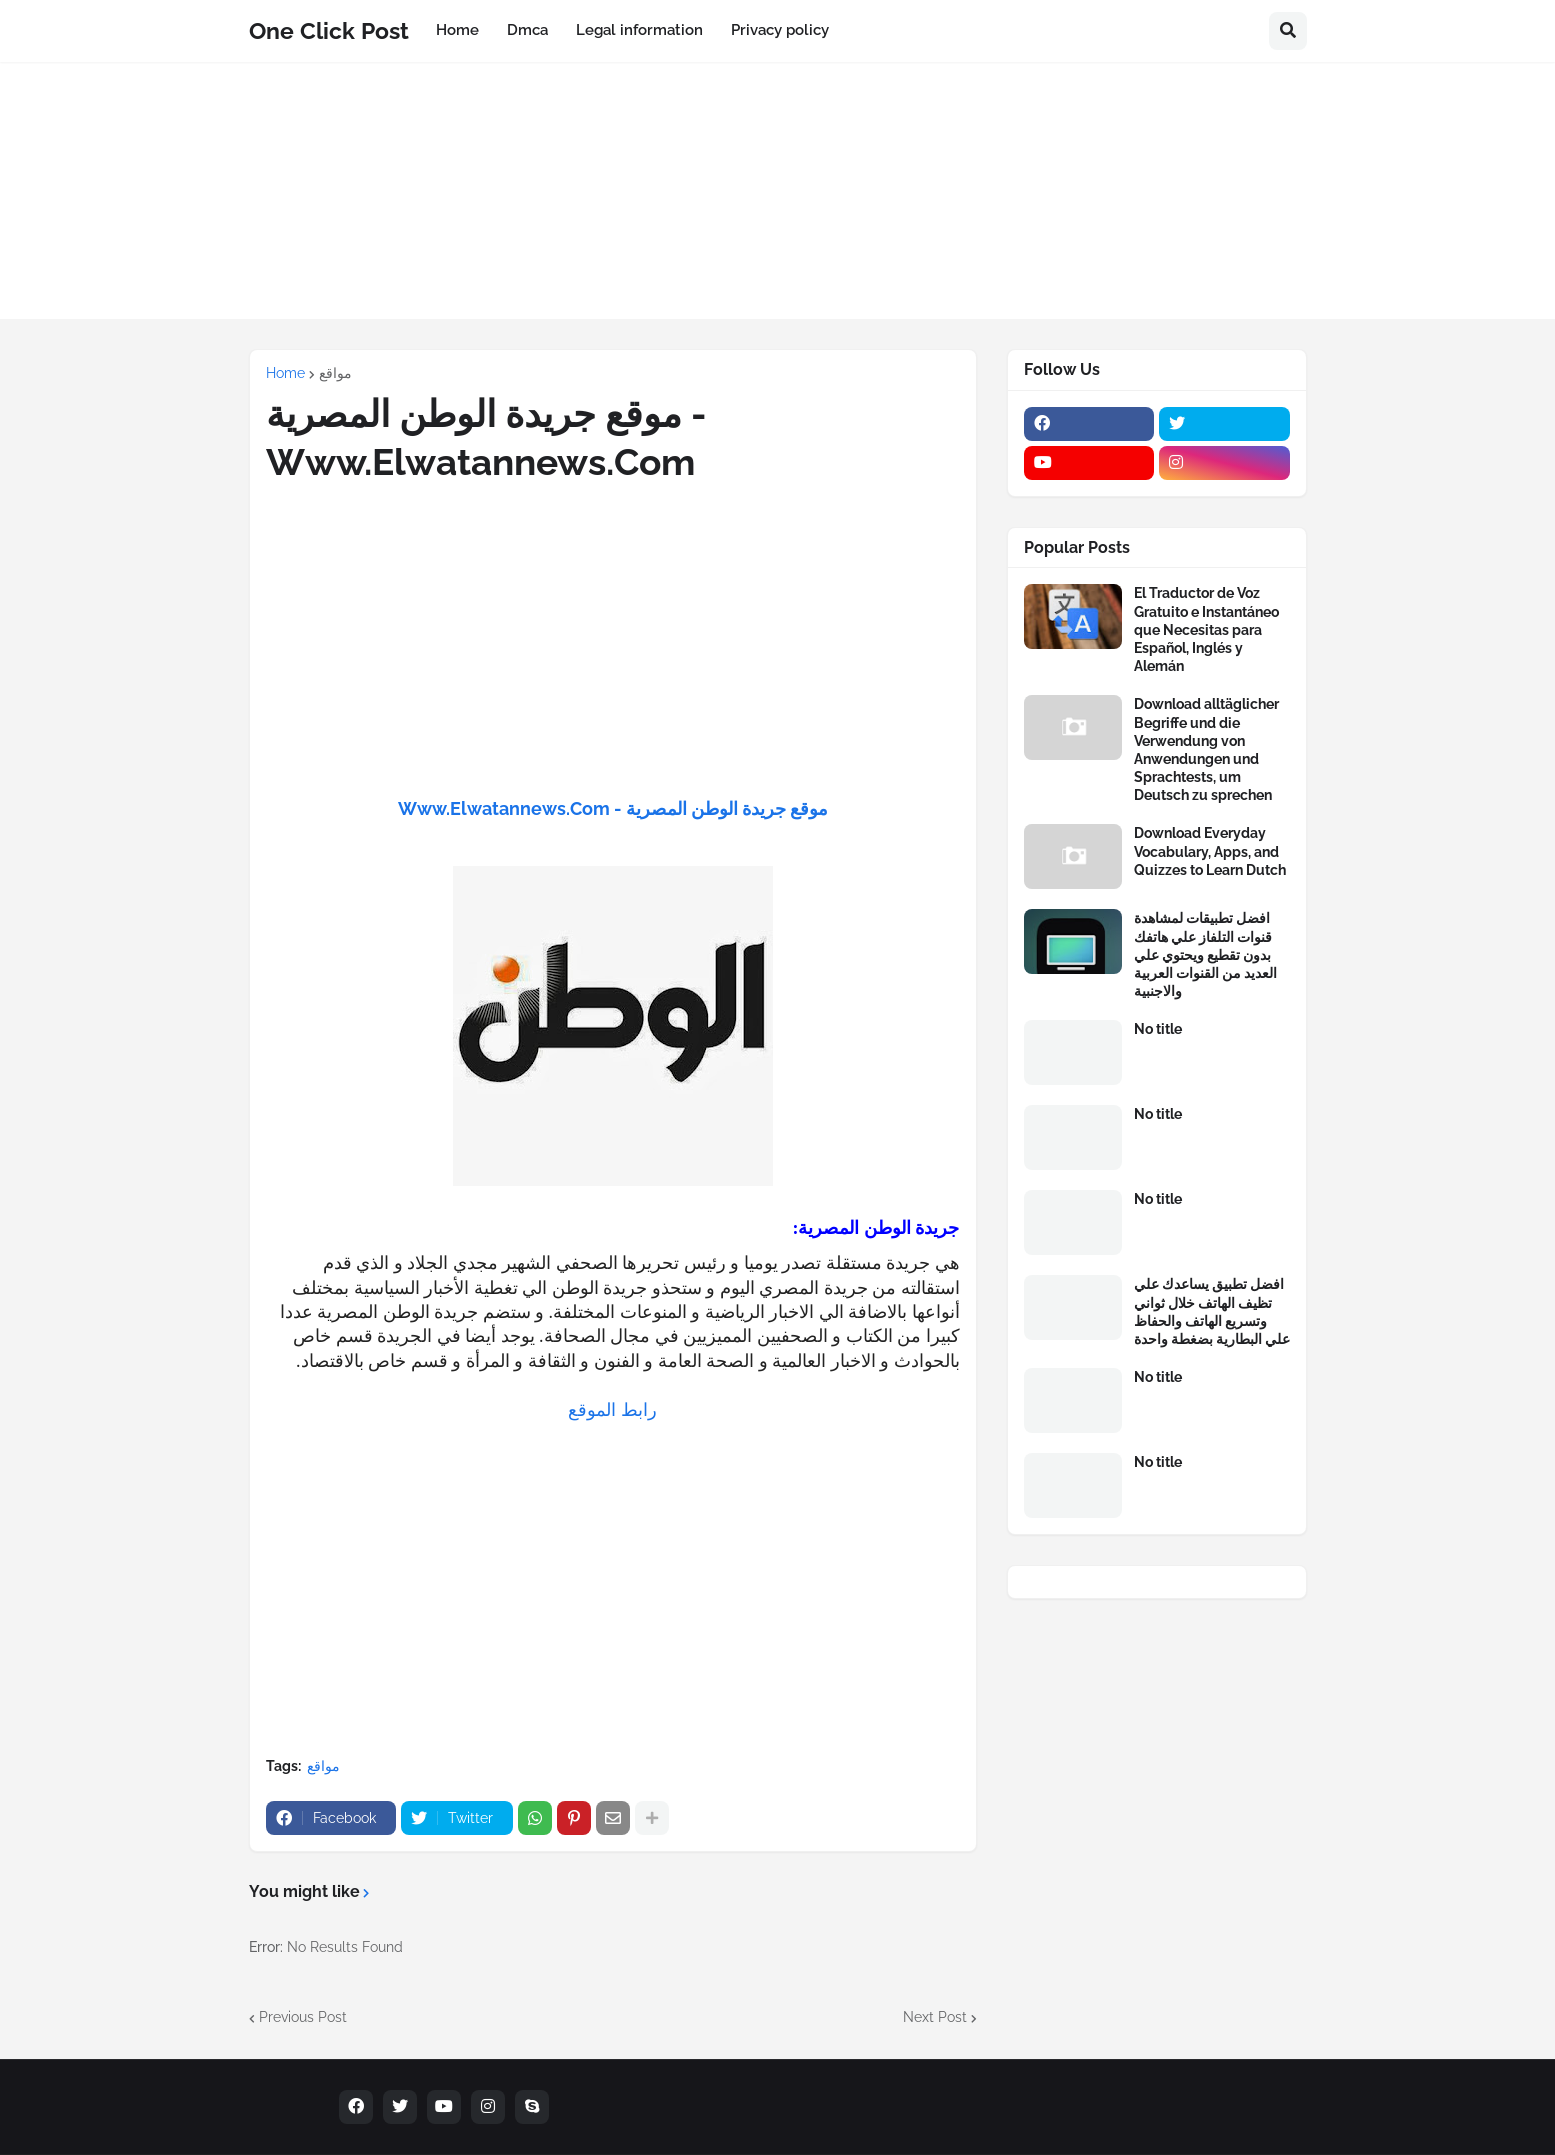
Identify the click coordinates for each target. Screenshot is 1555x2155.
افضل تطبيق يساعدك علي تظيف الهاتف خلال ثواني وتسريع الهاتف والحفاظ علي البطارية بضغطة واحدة (1212, 1311)
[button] (1288, 31)
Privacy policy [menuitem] (780, 30)
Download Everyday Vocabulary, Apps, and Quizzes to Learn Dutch (1210, 851)
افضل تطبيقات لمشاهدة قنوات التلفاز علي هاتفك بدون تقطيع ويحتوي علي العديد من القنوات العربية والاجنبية (1205, 954)
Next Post (935, 2017)
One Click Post (329, 30)
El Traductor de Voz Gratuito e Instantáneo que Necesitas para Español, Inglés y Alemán (1206, 629)
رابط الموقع (612, 1410)
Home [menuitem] (457, 30)
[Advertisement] (778, 202)
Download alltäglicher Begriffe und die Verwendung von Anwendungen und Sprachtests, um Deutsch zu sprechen (1206, 749)
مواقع (335, 373)
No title (1158, 1029)
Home (285, 373)
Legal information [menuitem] (639, 30)
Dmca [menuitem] (527, 30)
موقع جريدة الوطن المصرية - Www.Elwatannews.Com (613, 808)
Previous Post (303, 2017)
